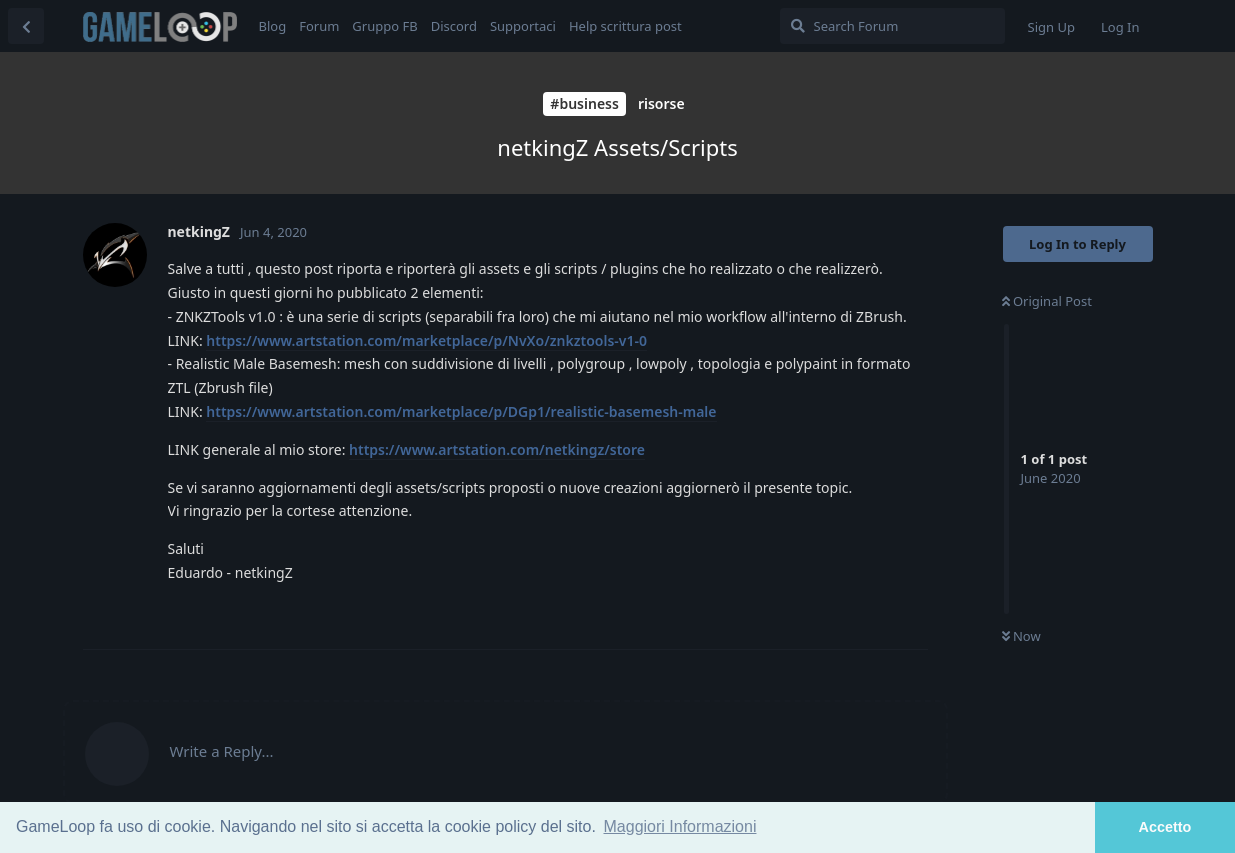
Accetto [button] (1165, 827)
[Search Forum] (892, 26)
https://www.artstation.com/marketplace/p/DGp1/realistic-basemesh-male (461, 411)
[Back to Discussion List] (26, 26)
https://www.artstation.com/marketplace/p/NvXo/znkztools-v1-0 (426, 340)
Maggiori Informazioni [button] (680, 826)
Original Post (1047, 301)
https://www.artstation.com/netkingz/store (497, 449)
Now (1021, 636)
